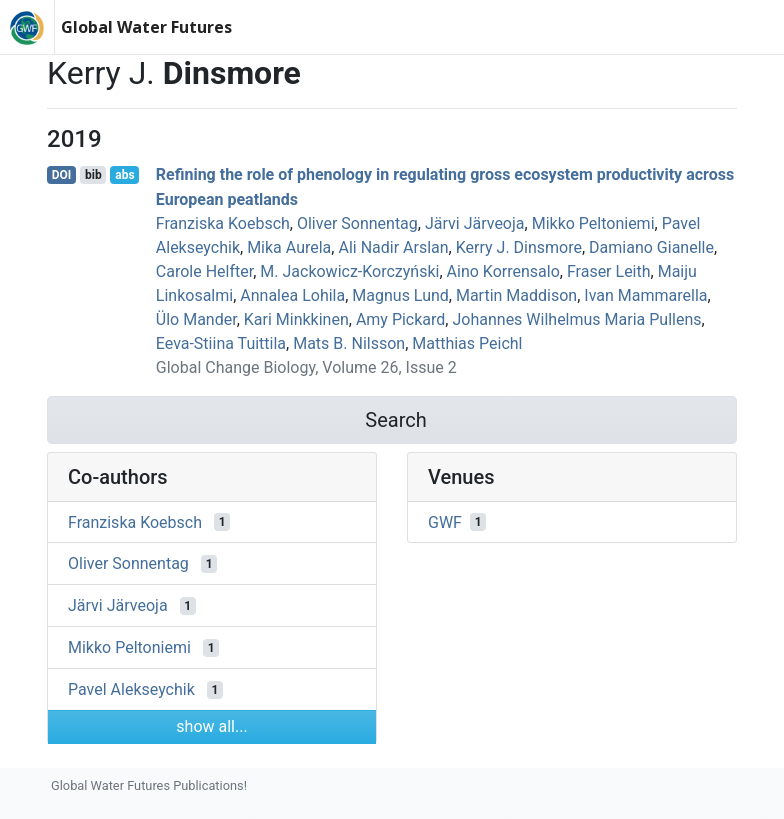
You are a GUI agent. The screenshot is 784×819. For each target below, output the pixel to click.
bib (93, 175)
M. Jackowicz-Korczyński (349, 271)
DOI (62, 175)
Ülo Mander (196, 319)
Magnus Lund (400, 295)
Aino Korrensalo (503, 271)
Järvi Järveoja (475, 223)
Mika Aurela (289, 247)
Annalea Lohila (292, 295)
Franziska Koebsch (223, 223)
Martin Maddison (516, 295)
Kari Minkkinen (296, 319)
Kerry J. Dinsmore (519, 247)
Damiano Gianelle (651, 247)
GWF (445, 521)
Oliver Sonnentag (357, 223)
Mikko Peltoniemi (593, 223)
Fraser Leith (609, 271)
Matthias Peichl (467, 343)
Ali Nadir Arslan (393, 247)
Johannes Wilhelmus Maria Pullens (576, 319)
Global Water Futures (146, 27)
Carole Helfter (204, 271)
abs (124, 175)
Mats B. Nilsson (349, 343)
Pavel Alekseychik (131, 689)
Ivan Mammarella (645, 295)
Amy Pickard (400, 319)
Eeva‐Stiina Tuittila (221, 343)
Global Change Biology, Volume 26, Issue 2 (306, 367)
